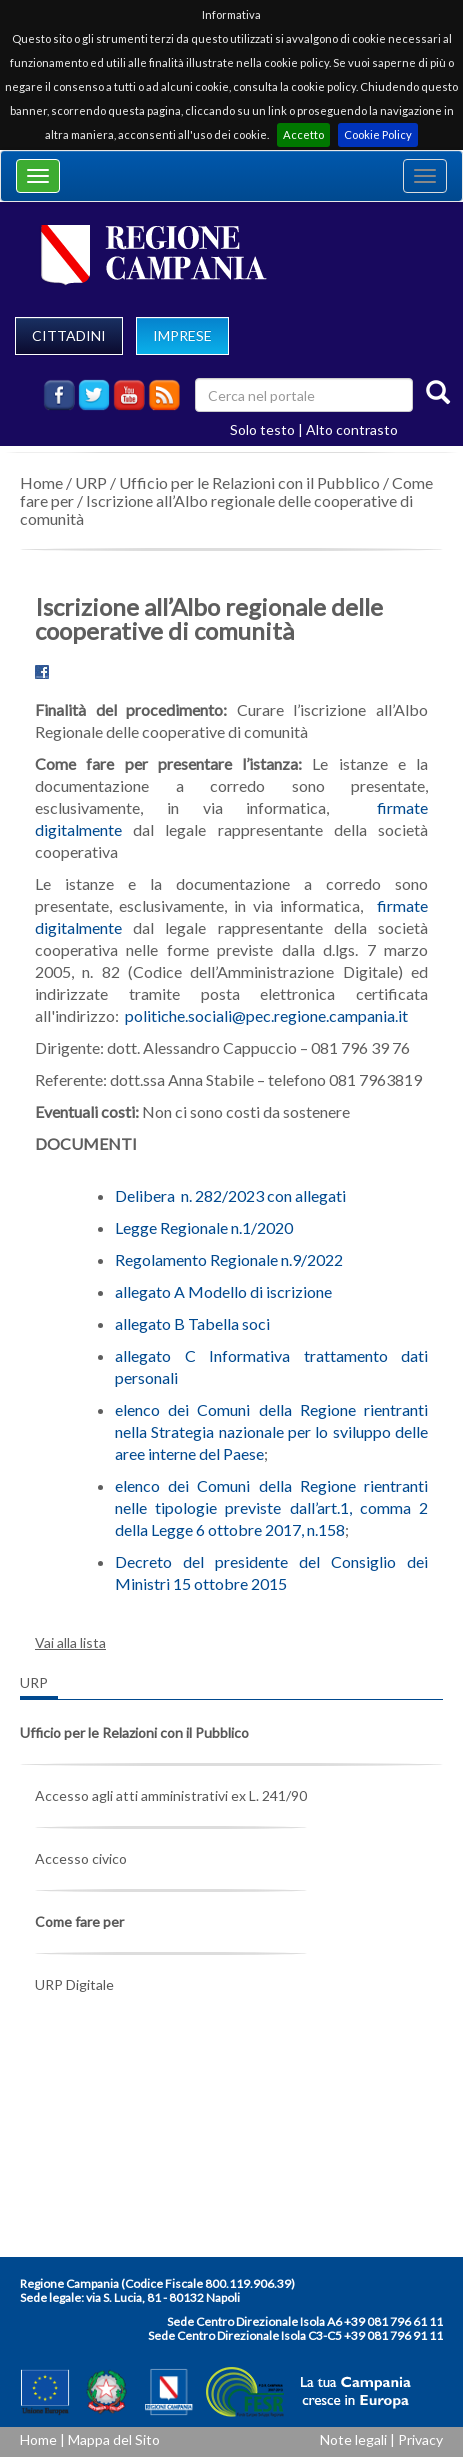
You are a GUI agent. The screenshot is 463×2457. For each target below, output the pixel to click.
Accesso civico (81, 1858)
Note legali (353, 2439)
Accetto (303, 134)
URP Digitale (74, 1984)
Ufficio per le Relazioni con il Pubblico (249, 482)
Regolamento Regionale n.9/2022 (229, 1259)
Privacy (420, 2439)
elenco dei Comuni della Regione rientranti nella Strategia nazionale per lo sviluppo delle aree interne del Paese (271, 1431)
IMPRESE (182, 335)
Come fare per (79, 1921)
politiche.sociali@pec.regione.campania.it (266, 1015)
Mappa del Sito (114, 2439)
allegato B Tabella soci (192, 1323)
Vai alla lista (70, 1642)
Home (41, 482)
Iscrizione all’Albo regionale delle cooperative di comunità (216, 509)
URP (91, 482)
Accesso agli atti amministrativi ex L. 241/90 (171, 1795)
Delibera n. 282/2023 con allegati (230, 1195)
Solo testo (262, 429)
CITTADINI (69, 335)
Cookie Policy (378, 134)
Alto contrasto (352, 429)
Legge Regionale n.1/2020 (204, 1227)
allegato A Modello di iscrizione (223, 1291)
